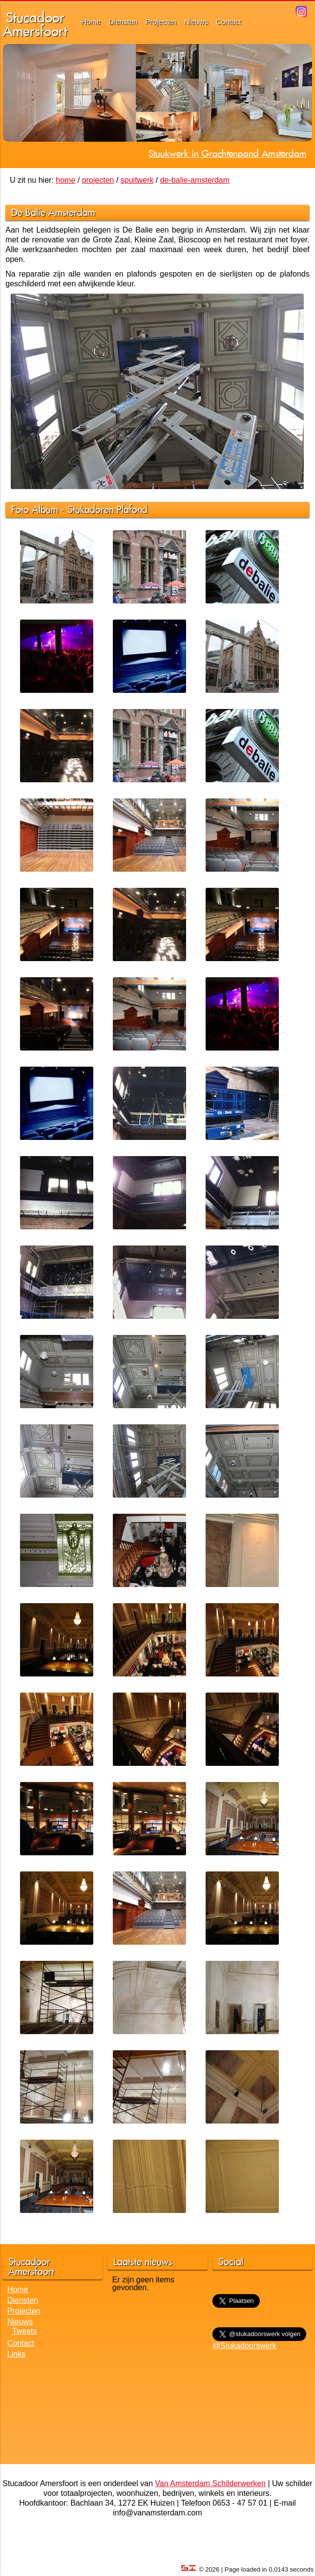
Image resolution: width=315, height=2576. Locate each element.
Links (16, 2354)
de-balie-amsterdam (195, 180)
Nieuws (196, 22)
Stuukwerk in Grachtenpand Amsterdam (227, 153)
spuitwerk (137, 180)
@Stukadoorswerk (244, 2345)
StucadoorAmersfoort (35, 24)
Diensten (122, 22)
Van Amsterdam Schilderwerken (210, 2483)
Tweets (24, 2331)
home (65, 180)
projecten (98, 180)
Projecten (161, 22)
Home (91, 22)
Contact (228, 22)
